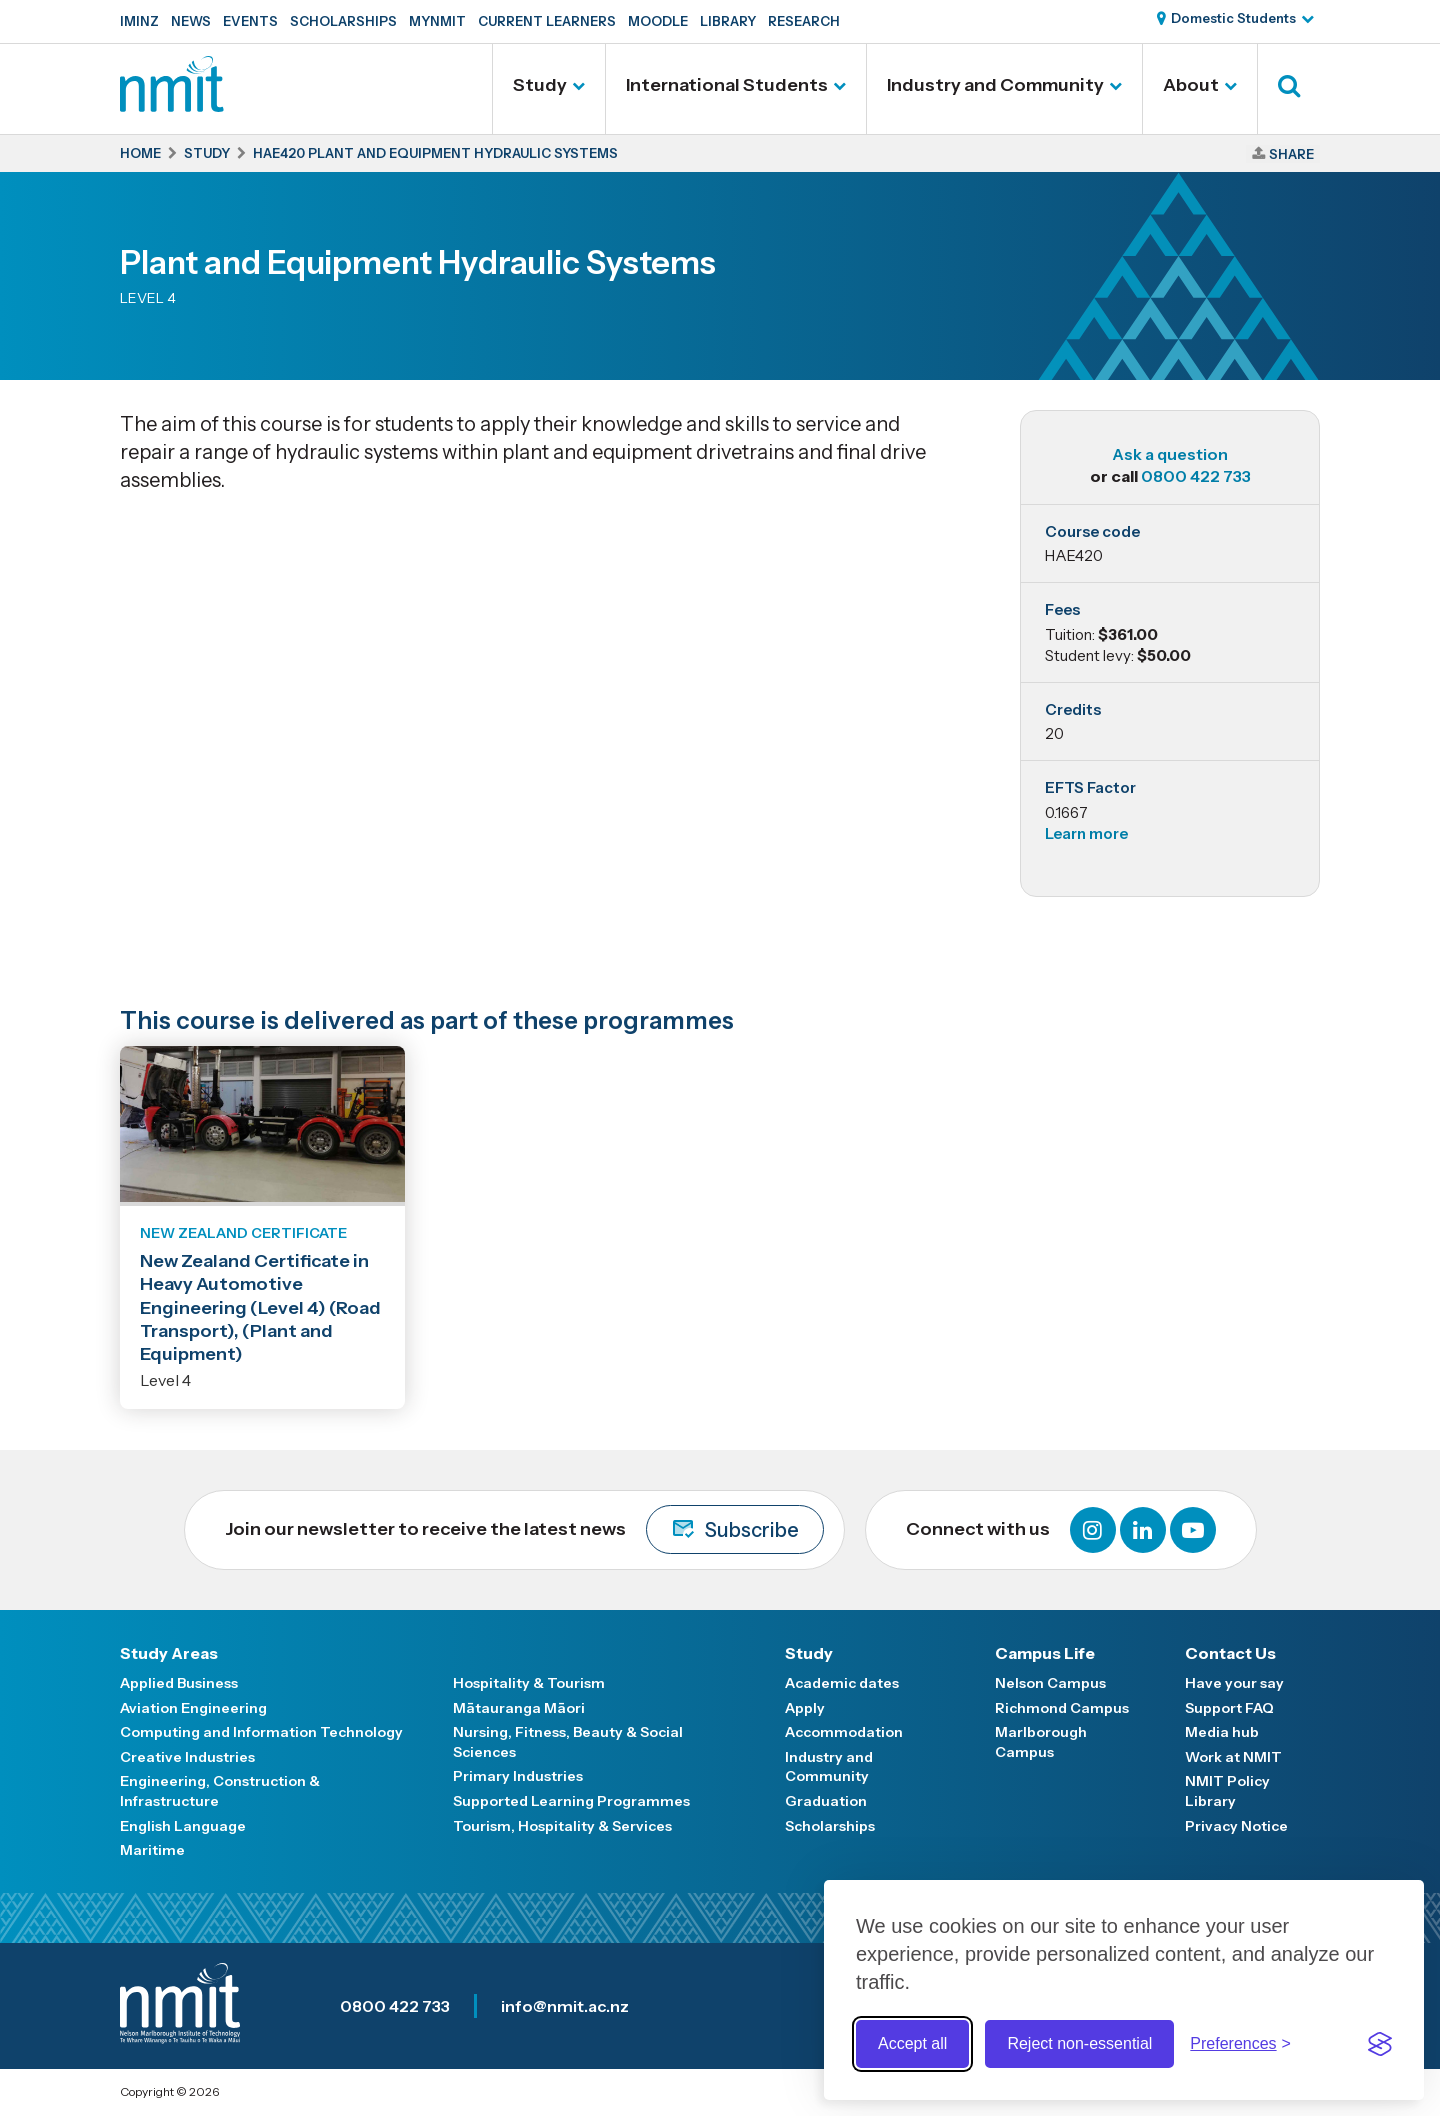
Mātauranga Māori (519, 1708)
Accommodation (844, 1732)
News (191, 21)
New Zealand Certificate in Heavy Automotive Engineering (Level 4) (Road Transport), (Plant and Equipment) (260, 1308)
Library (728, 21)
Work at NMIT (1233, 1757)
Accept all (912, 2043)
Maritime (152, 1850)
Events (250, 21)
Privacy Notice (1236, 1826)
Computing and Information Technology (261, 1732)
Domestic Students (1233, 18)
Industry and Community (995, 85)
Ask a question (1170, 454)
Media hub (1222, 1732)
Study (540, 85)
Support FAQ (1229, 1708)
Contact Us (1230, 1653)
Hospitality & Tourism (529, 1683)
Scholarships (343, 21)
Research (804, 21)
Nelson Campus (1050, 1683)
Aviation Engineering (193, 1708)
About (1191, 85)
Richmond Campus (1062, 1708)
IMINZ (139, 21)
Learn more (1086, 833)
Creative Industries (187, 1757)
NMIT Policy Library (1227, 1791)
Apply (805, 1708)
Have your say (1234, 1683)
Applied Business (179, 1683)
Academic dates (842, 1683)
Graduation (826, 1801)
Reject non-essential (1079, 2043)
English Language (183, 1826)
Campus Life (1045, 1653)
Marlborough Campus (1041, 1742)
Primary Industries (518, 1776)
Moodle (658, 21)
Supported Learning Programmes (571, 1801)
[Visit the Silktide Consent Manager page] (1380, 2044)
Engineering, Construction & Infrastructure (220, 1791)
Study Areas (169, 1653)
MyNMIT (437, 21)
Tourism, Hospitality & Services (562, 1826)
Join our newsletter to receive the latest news (524, 1529)
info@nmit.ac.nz (565, 2006)
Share (1291, 154)
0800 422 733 (1196, 476)
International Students (727, 85)
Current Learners (547, 21)
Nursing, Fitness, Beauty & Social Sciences (568, 1742)
